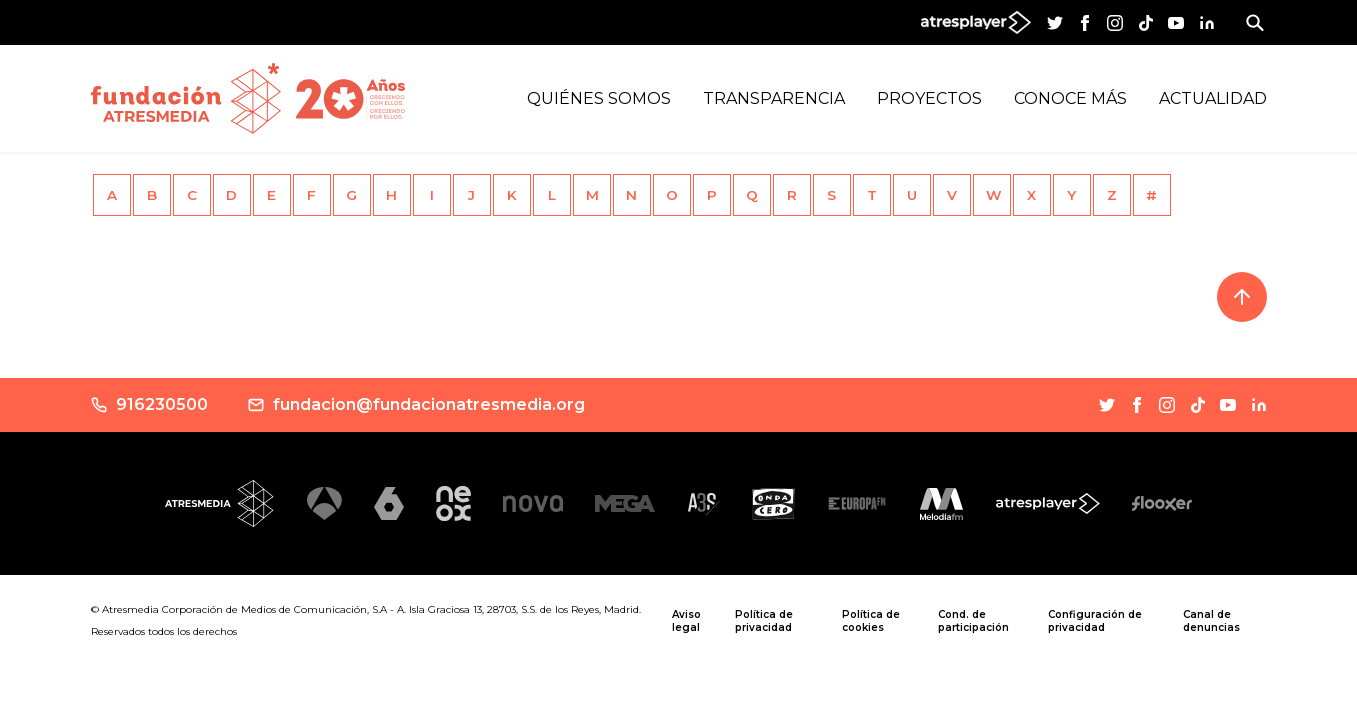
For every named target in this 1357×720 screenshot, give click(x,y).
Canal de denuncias (1211, 621)
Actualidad (1213, 98)
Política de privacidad (764, 621)
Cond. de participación (973, 621)
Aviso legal (686, 621)
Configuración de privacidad (1095, 621)
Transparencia (774, 98)
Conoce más (1070, 98)
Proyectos (929, 98)
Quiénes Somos (599, 98)
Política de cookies (871, 621)
